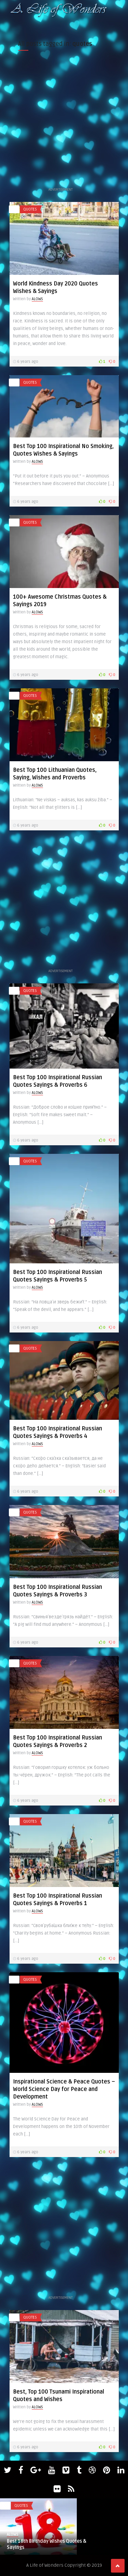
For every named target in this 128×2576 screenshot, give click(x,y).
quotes (30, 209)
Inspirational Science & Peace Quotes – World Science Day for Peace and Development (64, 2089)
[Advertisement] (64, 122)
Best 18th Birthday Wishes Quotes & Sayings (46, 2544)
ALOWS (37, 299)
